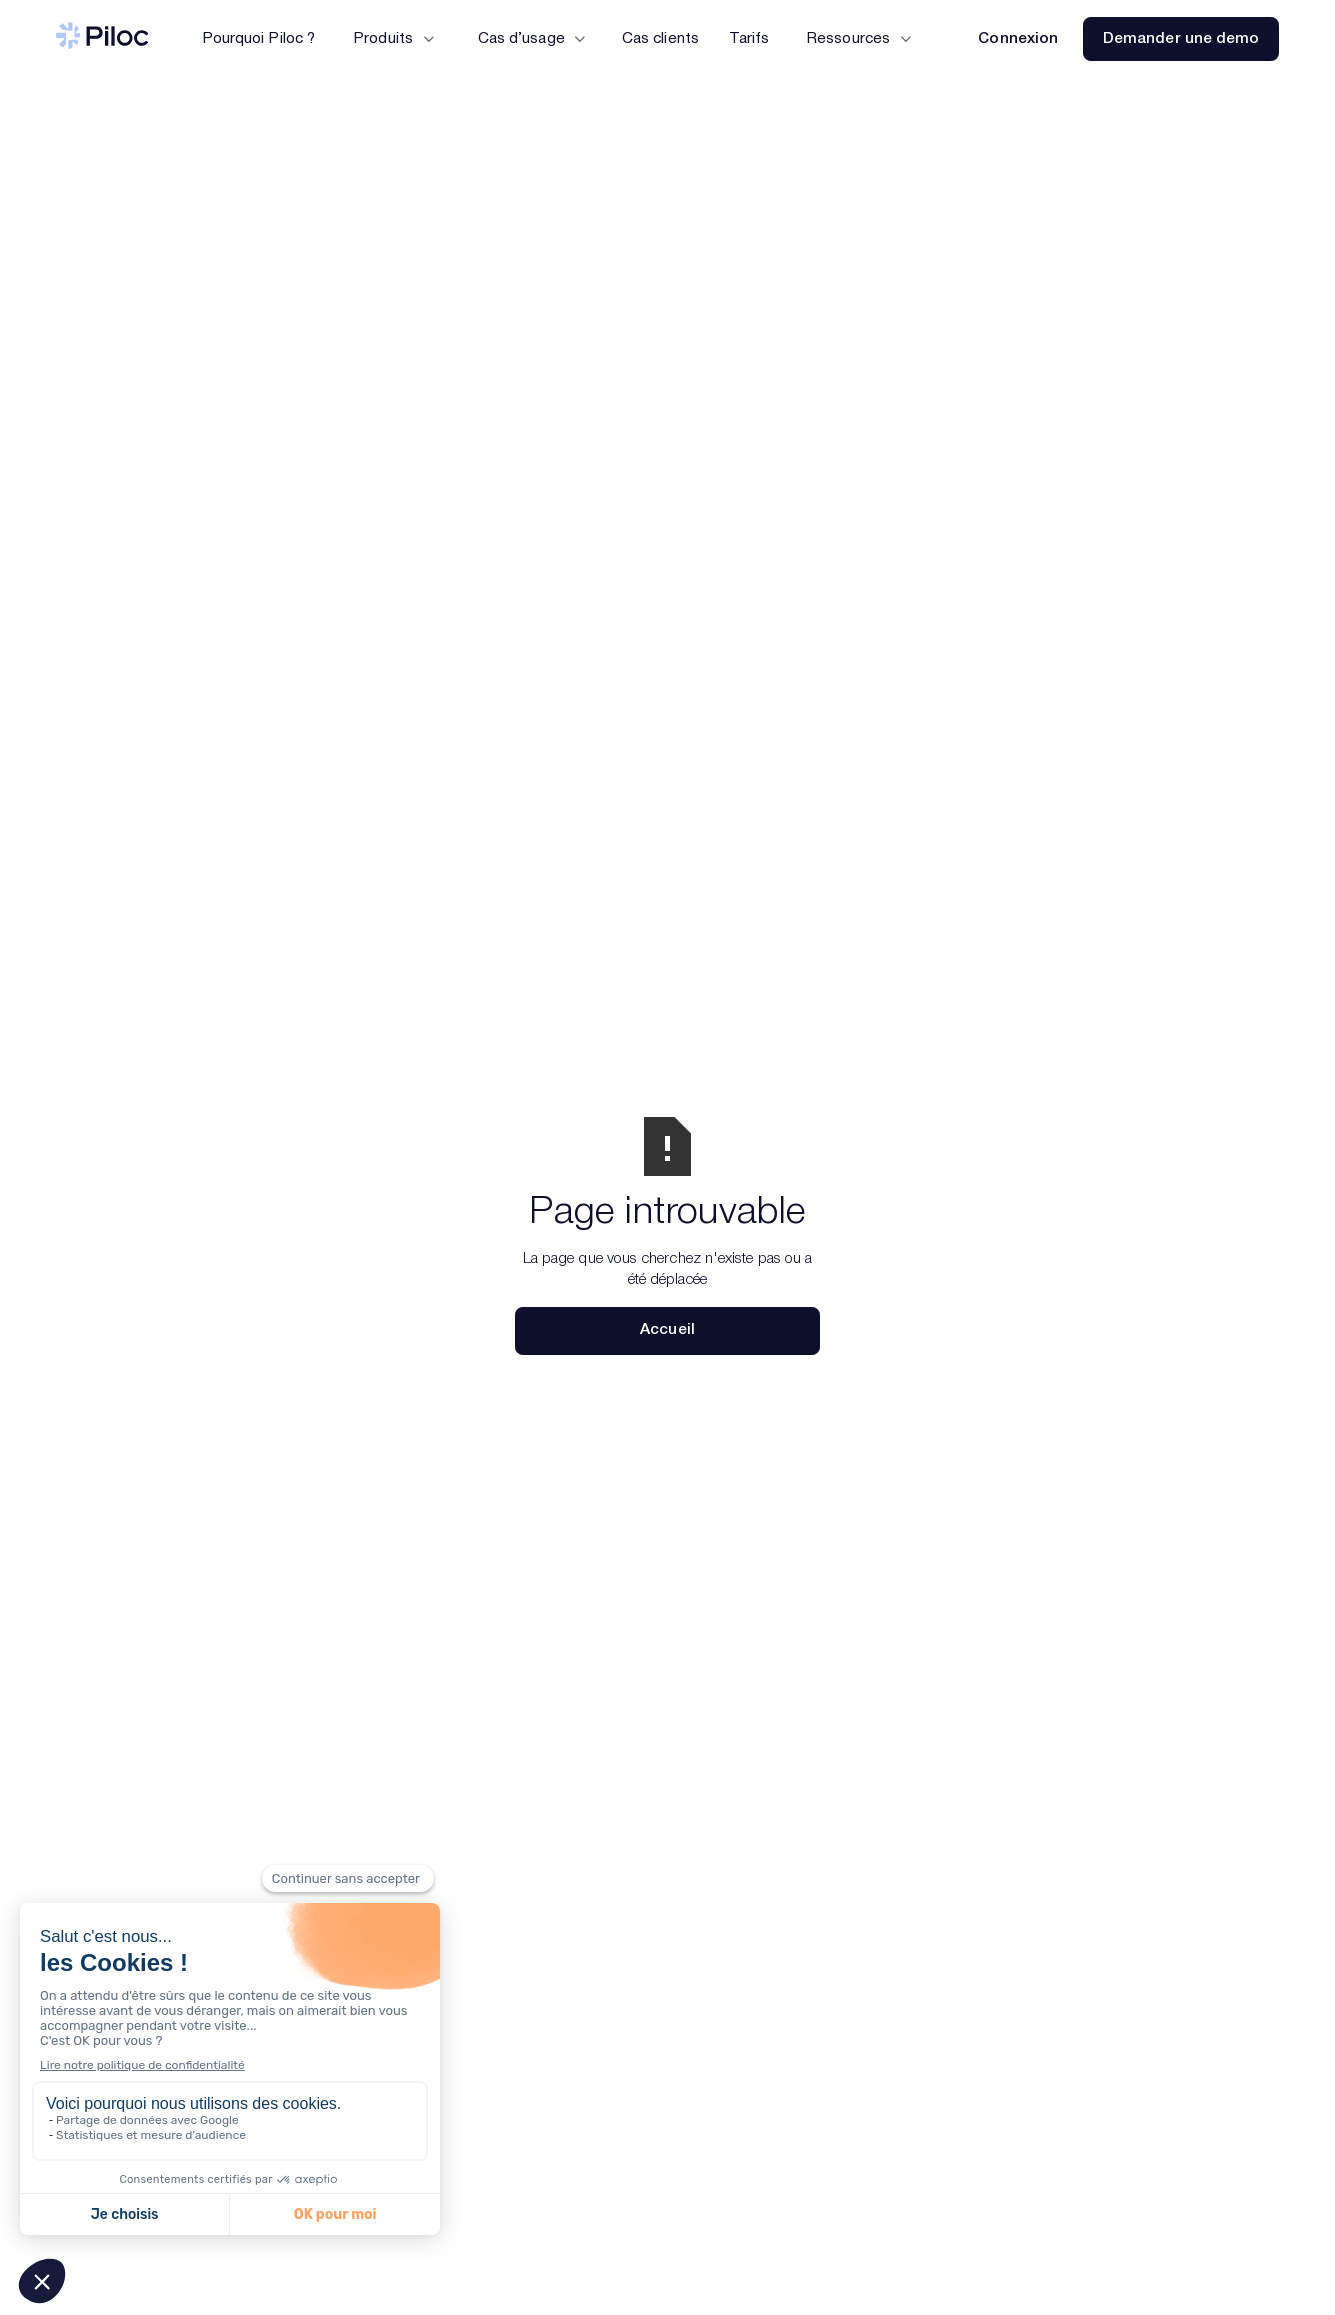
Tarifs (748, 39)
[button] (393, 39)
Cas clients (660, 39)
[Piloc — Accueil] (102, 39)
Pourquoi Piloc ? (258, 39)
